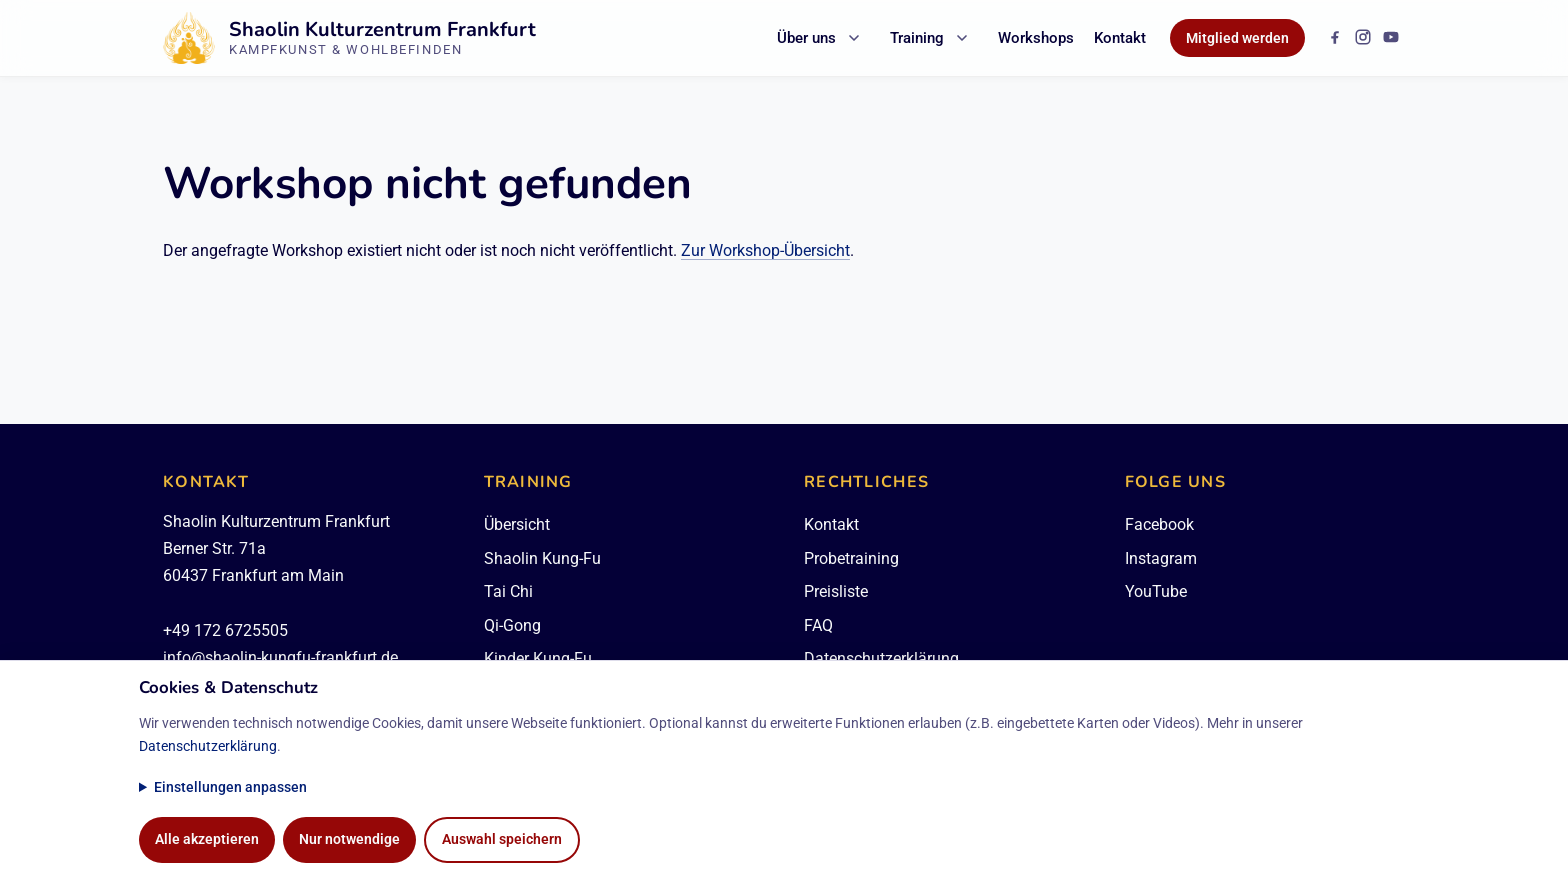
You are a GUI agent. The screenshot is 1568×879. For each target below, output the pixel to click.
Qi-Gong (512, 625)
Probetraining (851, 558)
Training (917, 38)
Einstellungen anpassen (230, 787)
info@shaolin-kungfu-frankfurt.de (280, 657)
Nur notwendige (349, 839)
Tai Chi (508, 591)
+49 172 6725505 (225, 630)
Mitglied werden (1237, 38)
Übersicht (517, 524)
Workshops (1036, 38)
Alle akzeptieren (207, 839)
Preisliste (836, 591)
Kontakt (1120, 38)
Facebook (1159, 524)
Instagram (1161, 558)
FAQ (818, 625)
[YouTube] (1391, 37)
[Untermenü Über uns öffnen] (854, 38)
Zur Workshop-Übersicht (765, 250)
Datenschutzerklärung (208, 746)
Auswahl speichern (502, 839)
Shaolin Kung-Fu (542, 558)
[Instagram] (1363, 37)
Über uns (806, 38)
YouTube (1156, 591)
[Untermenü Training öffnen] (962, 38)
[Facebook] (1335, 37)
